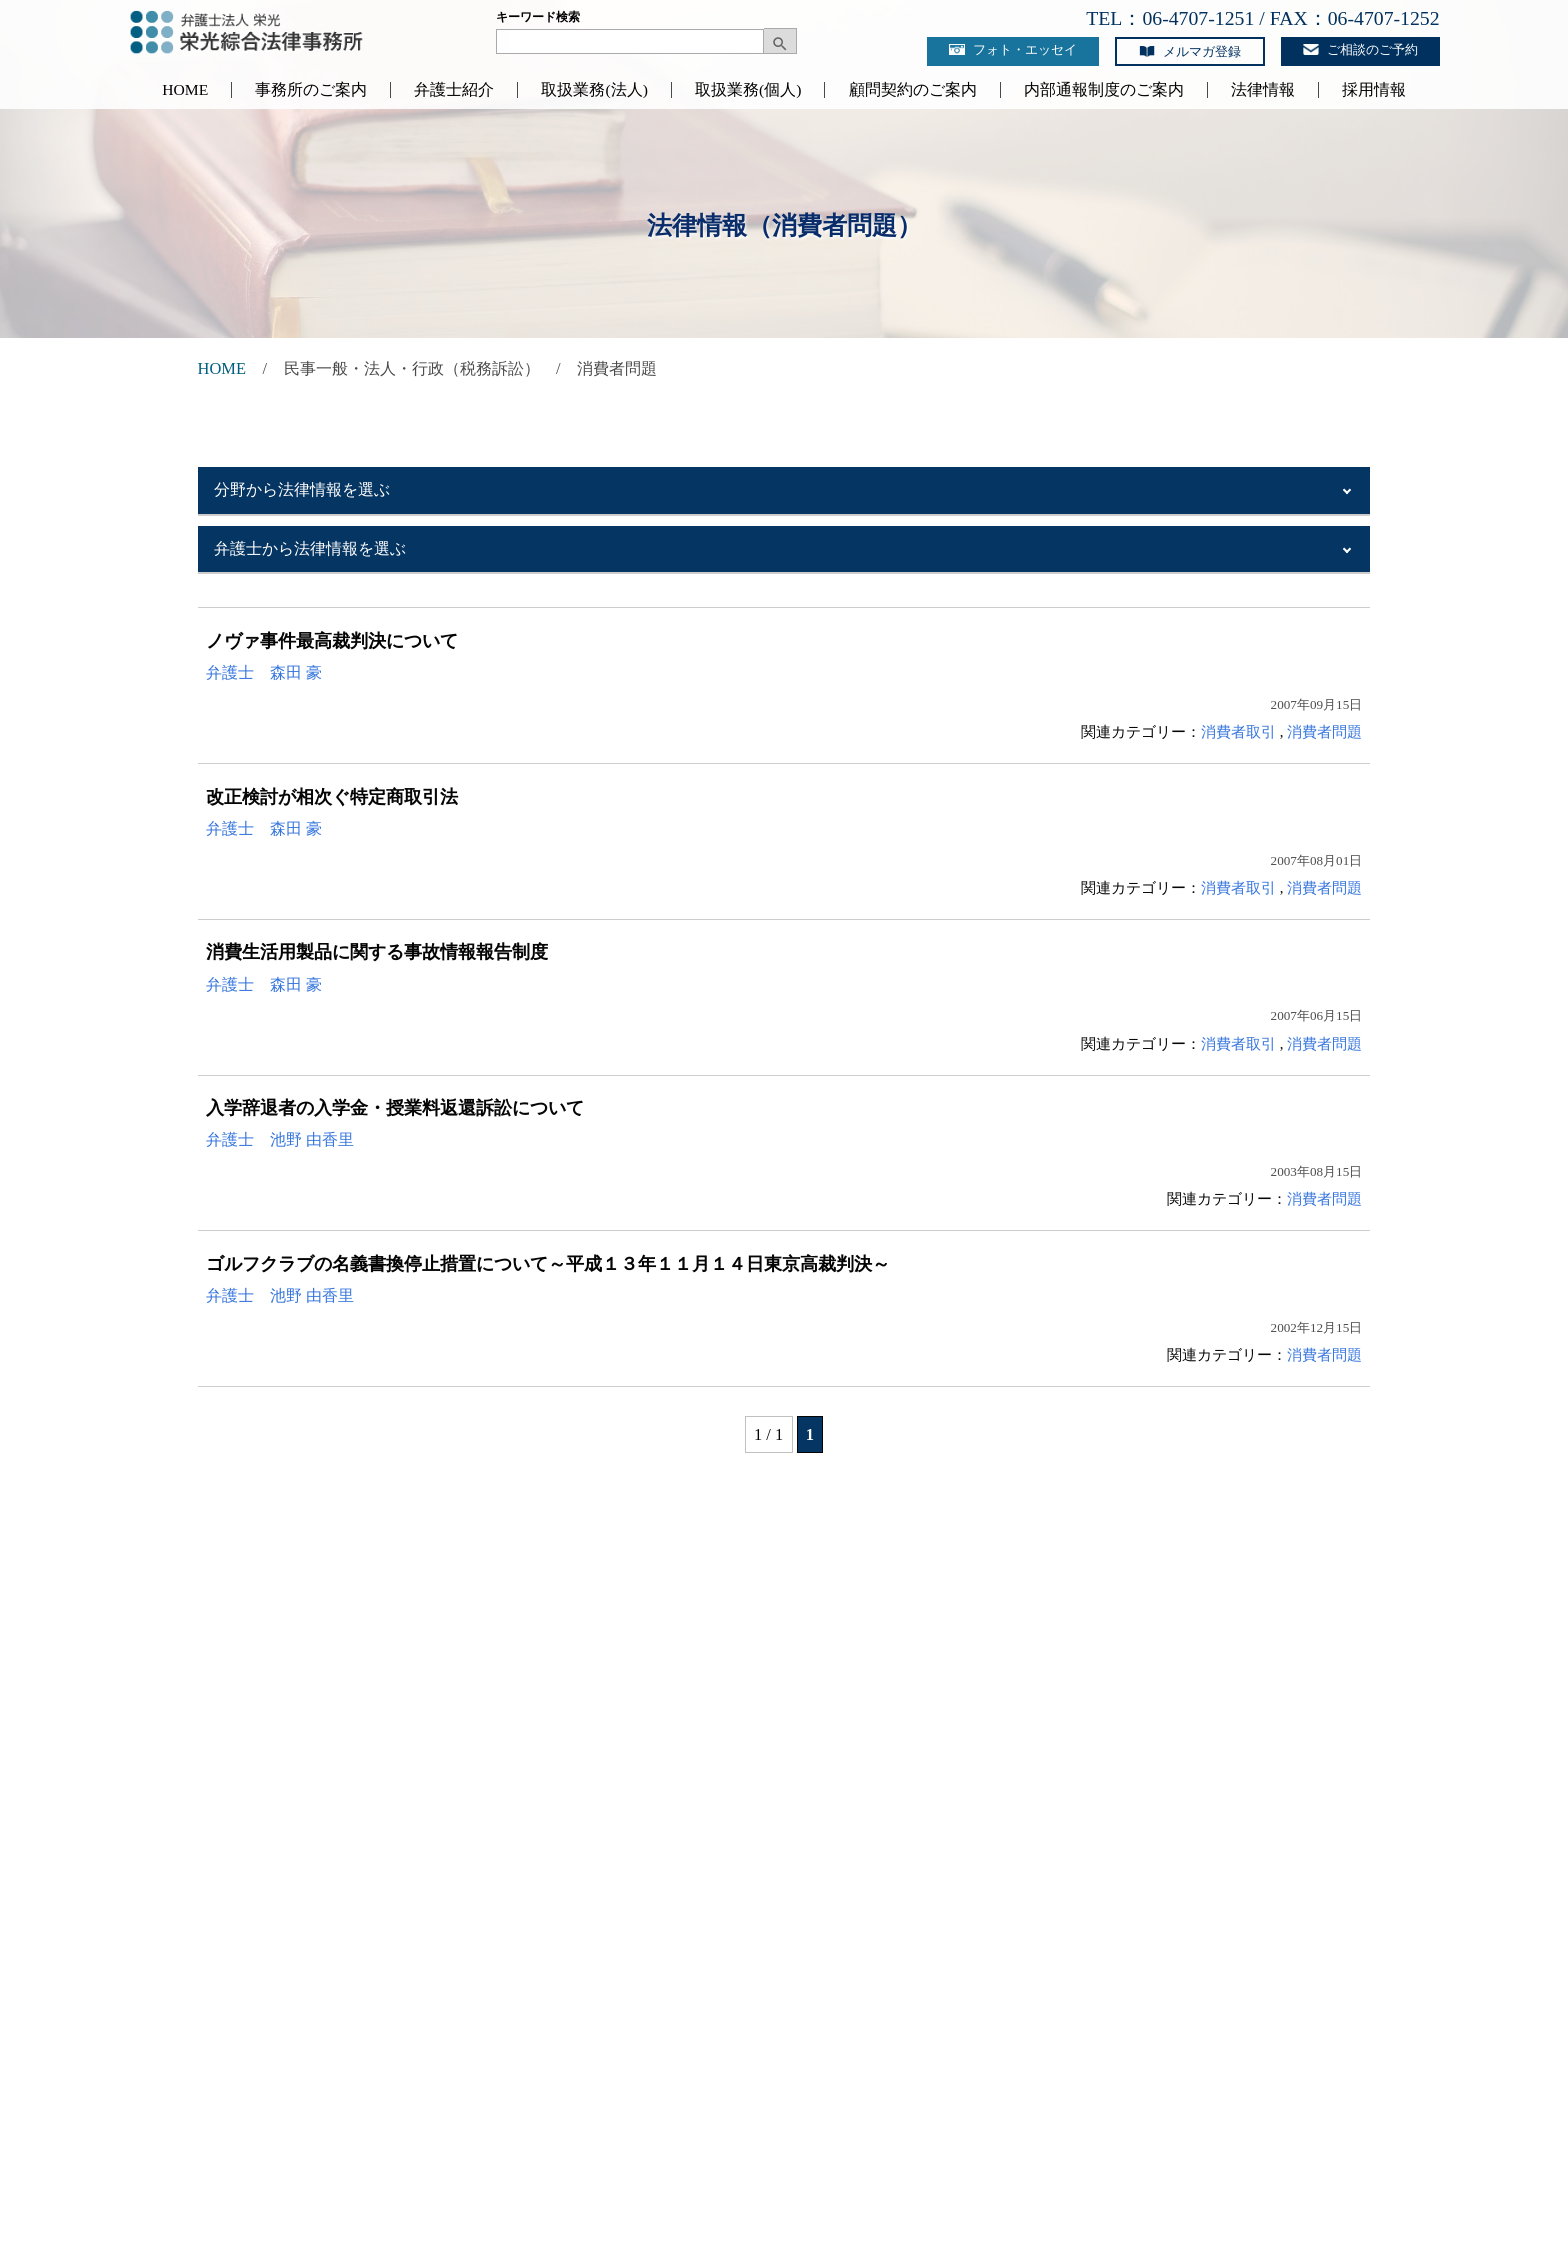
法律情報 (1263, 90)
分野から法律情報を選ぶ (302, 489)
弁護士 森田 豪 (264, 672)
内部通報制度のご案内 (1104, 90)
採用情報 (1374, 90)
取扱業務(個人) (748, 90)
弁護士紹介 (454, 90)
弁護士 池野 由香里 (280, 1139)
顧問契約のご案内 (913, 90)
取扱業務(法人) (594, 90)
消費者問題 (1324, 732)
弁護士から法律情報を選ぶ (310, 548)
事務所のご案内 (311, 90)
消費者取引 (1238, 732)
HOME (185, 90)
